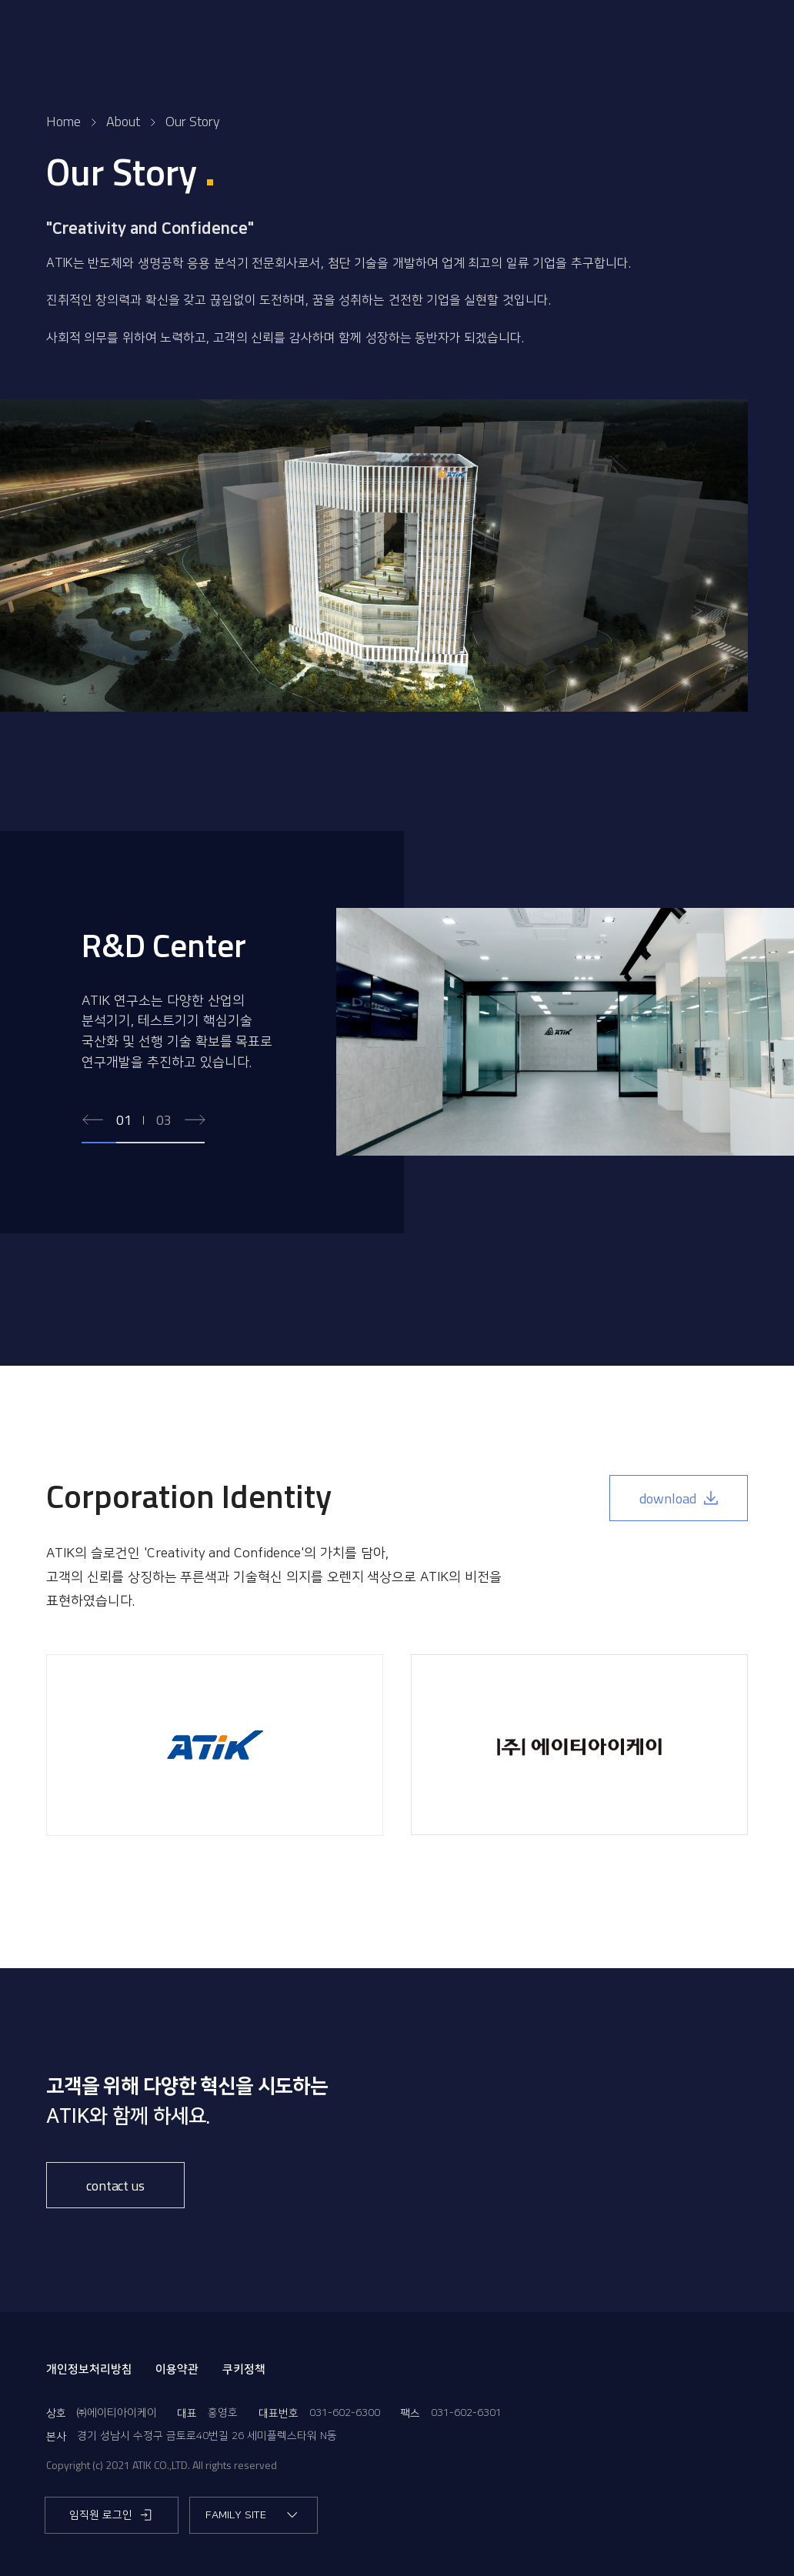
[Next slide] (194, 1121)
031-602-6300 (344, 2413)
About (123, 121)
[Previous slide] (93, 1121)
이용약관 (176, 2369)
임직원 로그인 (111, 2515)
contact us (115, 2185)
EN (721, 38)
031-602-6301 (466, 2413)
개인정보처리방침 (89, 2369)
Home (63, 121)
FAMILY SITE (252, 2515)
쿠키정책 (243, 2369)
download (678, 1498)
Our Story (192, 121)
